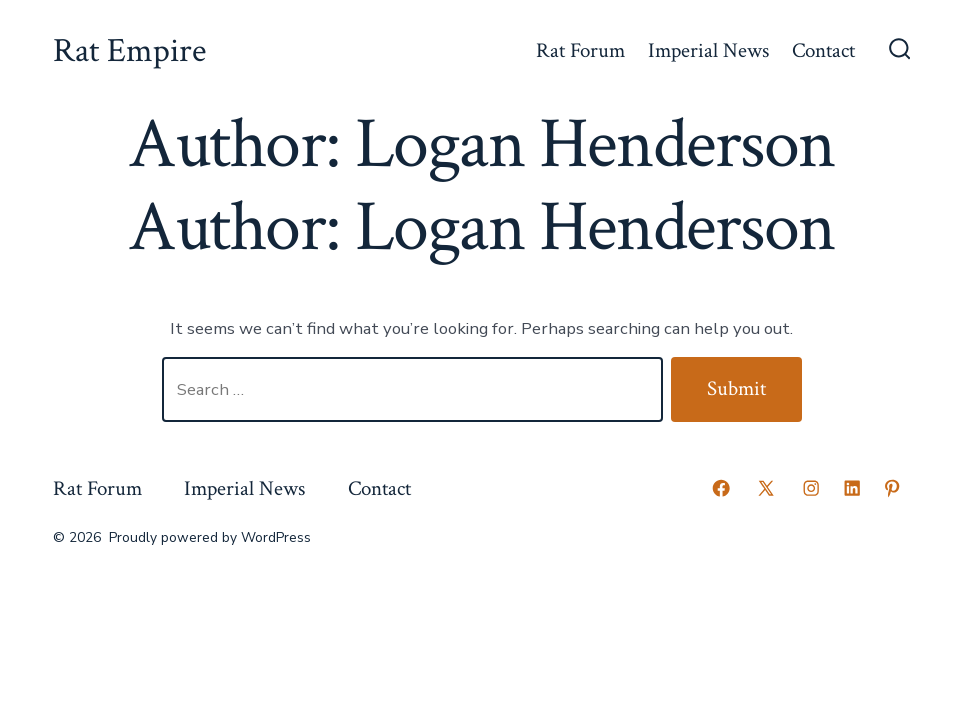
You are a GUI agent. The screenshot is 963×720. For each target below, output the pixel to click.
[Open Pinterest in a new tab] (892, 488)
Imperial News (708, 50)
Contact (823, 50)
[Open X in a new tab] (766, 488)
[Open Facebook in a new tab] (721, 488)
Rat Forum (580, 50)
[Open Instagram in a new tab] (811, 488)
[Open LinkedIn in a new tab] (852, 488)
